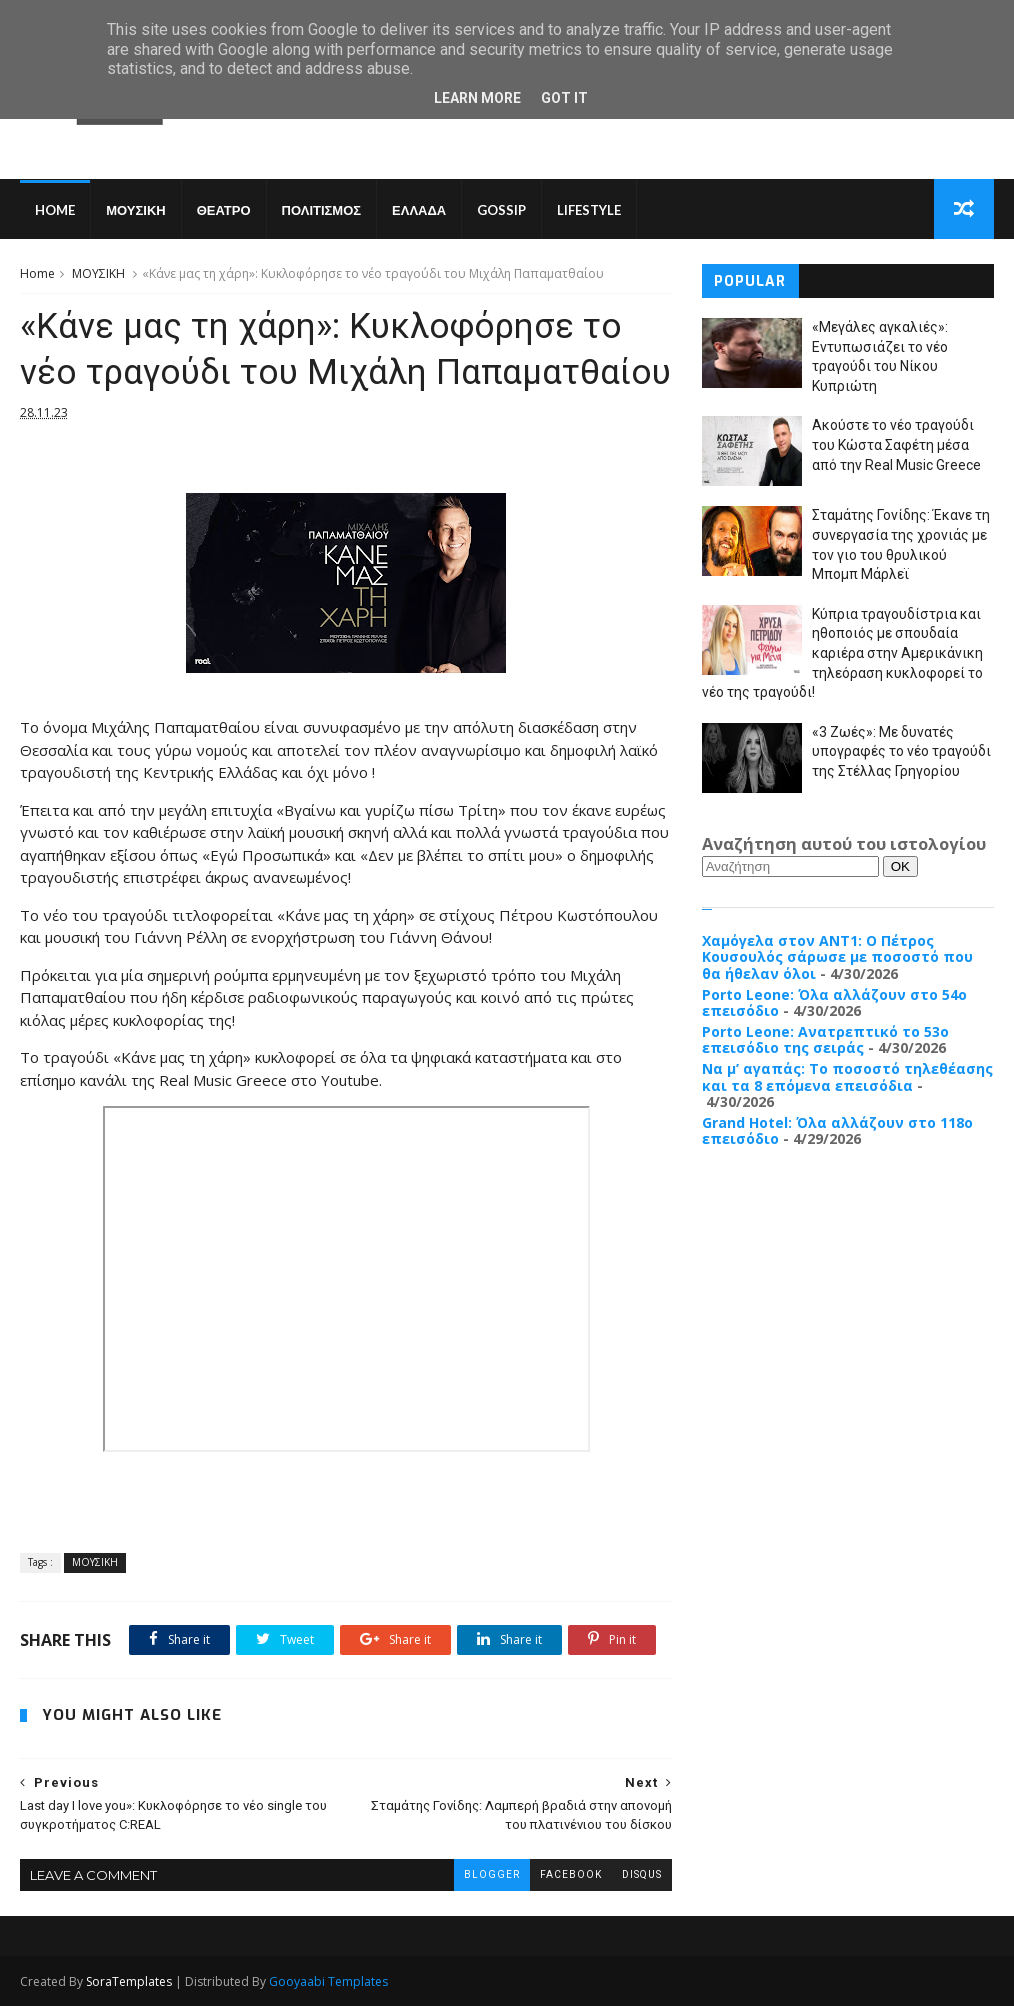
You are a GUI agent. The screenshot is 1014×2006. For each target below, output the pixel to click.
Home (55, 210)
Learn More (477, 98)
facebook (571, 1874)
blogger (492, 1874)
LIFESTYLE (589, 210)
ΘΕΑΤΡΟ (224, 210)
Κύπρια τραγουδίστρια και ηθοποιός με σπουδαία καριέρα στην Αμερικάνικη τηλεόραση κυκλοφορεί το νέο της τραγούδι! (842, 653)
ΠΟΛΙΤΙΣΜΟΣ (322, 210)
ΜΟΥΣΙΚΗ (135, 210)
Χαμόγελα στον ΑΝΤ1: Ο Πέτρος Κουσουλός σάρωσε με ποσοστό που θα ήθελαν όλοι (837, 957)
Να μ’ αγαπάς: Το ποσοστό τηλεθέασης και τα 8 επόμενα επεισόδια (847, 1077)
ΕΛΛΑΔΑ (419, 210)
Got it (564, 98)
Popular (750, 281)
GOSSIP (501, 210)
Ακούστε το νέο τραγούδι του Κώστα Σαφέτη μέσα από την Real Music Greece (896, 444)
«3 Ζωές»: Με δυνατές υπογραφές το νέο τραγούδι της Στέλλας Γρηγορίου (901, 751)
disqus (642, 1874)
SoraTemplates (129, 1981)
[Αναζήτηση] (790, 866)
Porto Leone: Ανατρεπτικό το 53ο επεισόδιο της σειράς (825, 1040)
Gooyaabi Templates (328, 1981)
